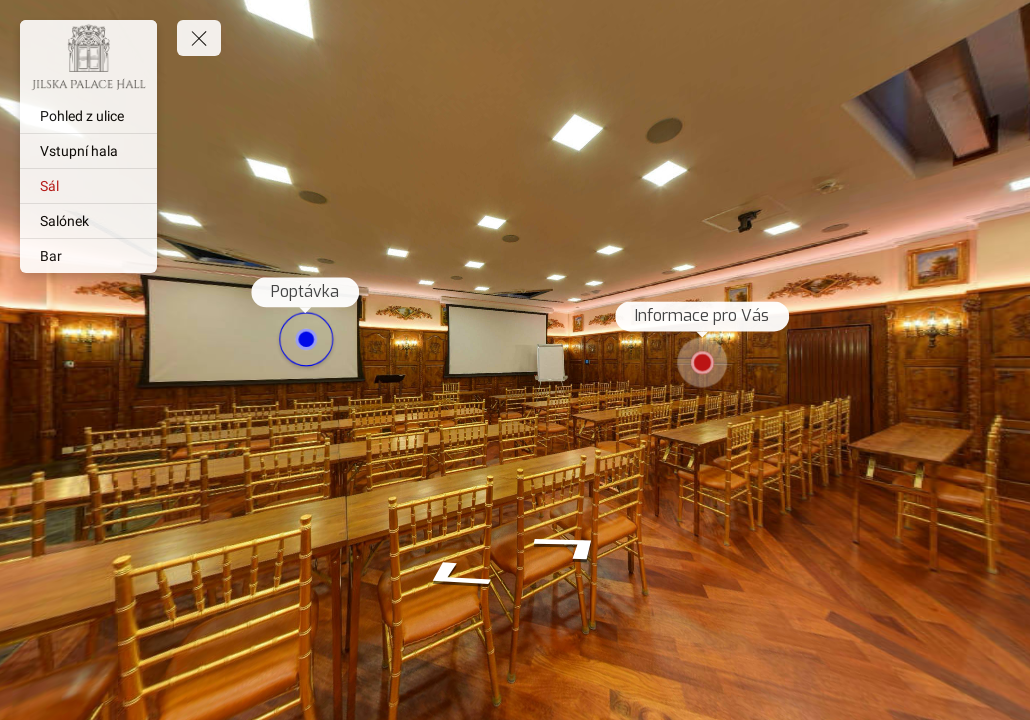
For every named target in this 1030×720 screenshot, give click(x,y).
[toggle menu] (199, 38)
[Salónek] (88, 221)
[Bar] (88, 256)
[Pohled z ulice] (88, 116)
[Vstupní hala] (88, 151)
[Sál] (88, 186)
